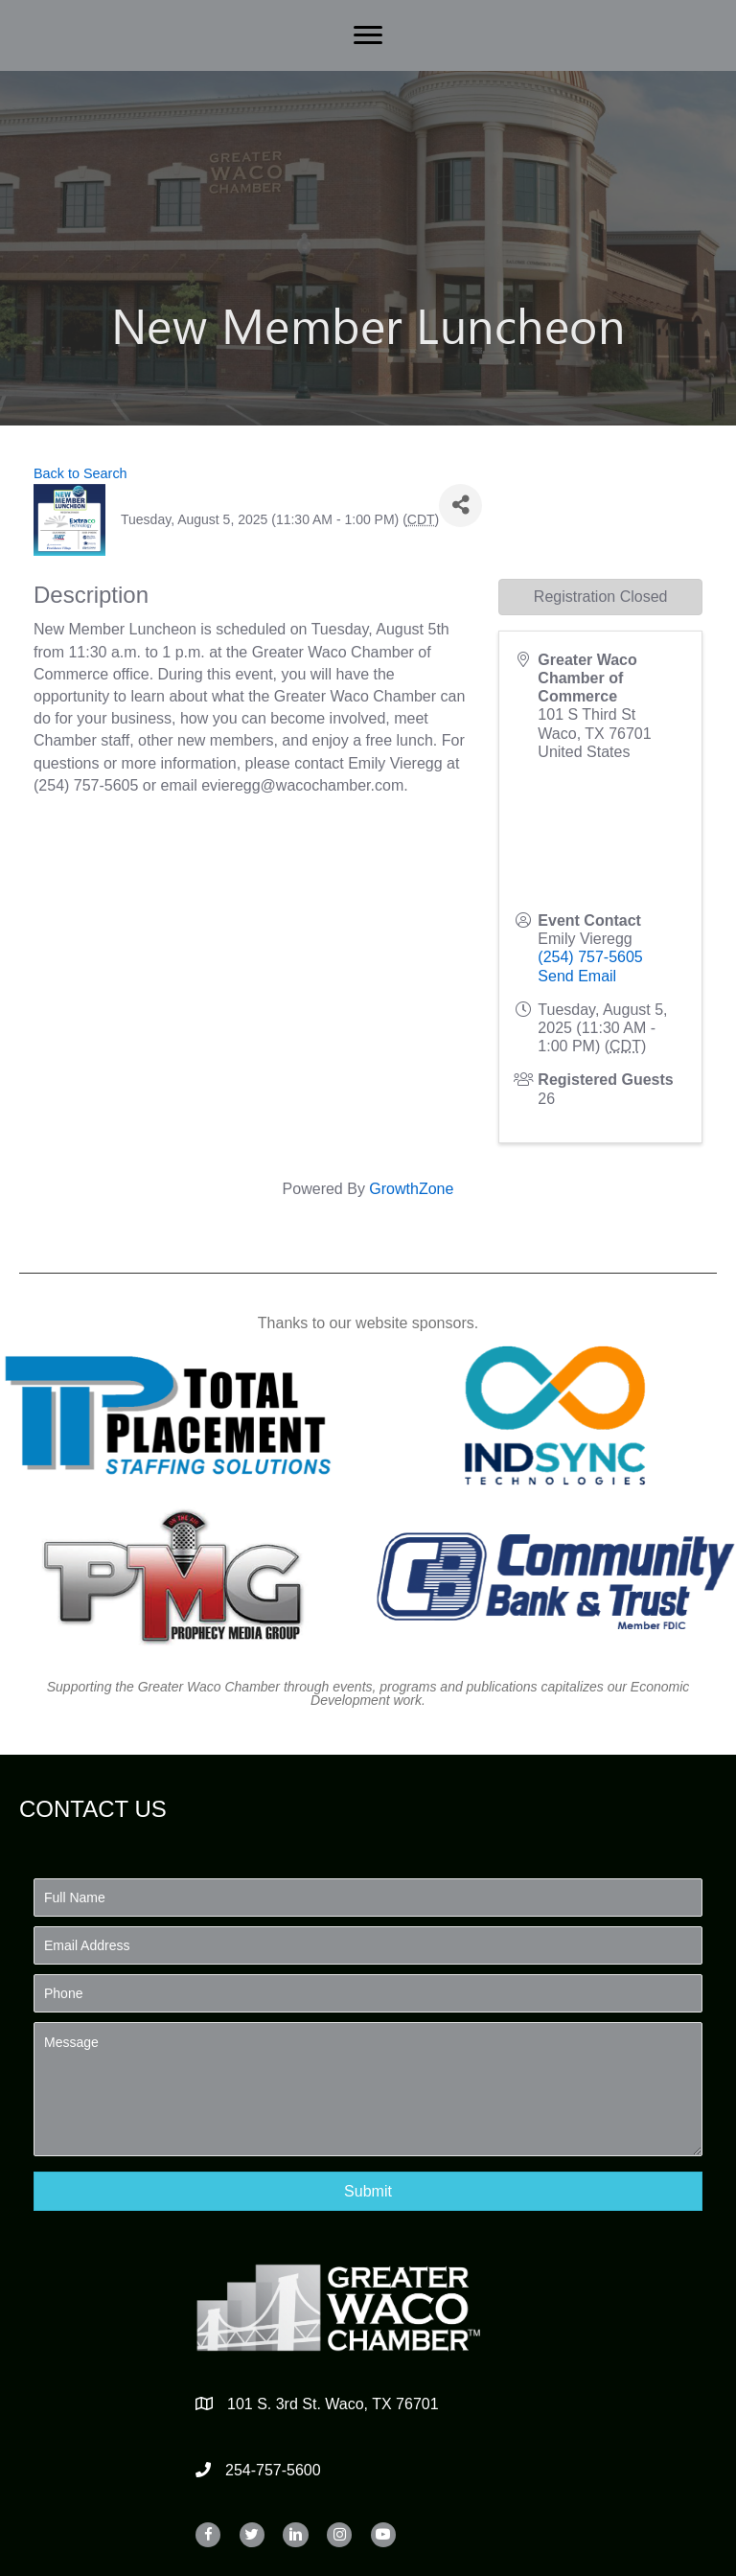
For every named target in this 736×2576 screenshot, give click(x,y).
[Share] (460, 505)
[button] (368, 2191)
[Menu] (368, 35)
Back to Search (80, 473)
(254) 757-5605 (590, 957)
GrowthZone (411, 1189)
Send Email (577, 976)
